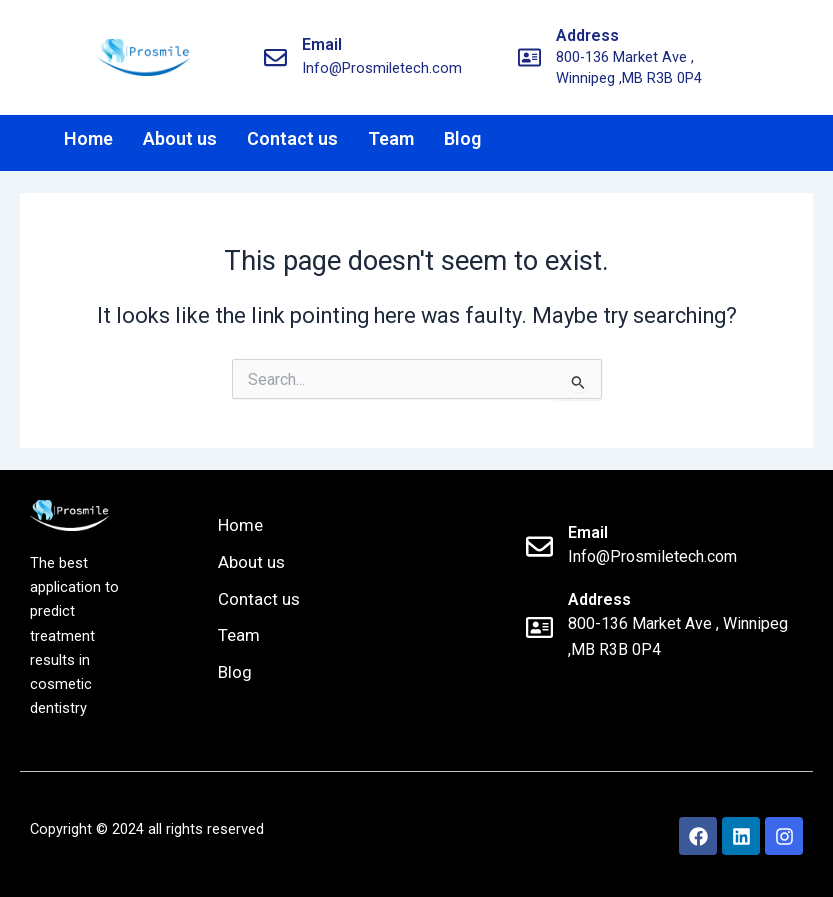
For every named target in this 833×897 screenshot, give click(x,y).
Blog (462, 138)
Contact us (292, 138)
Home (88, 138)
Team (391, 138)
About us (180, 138)
